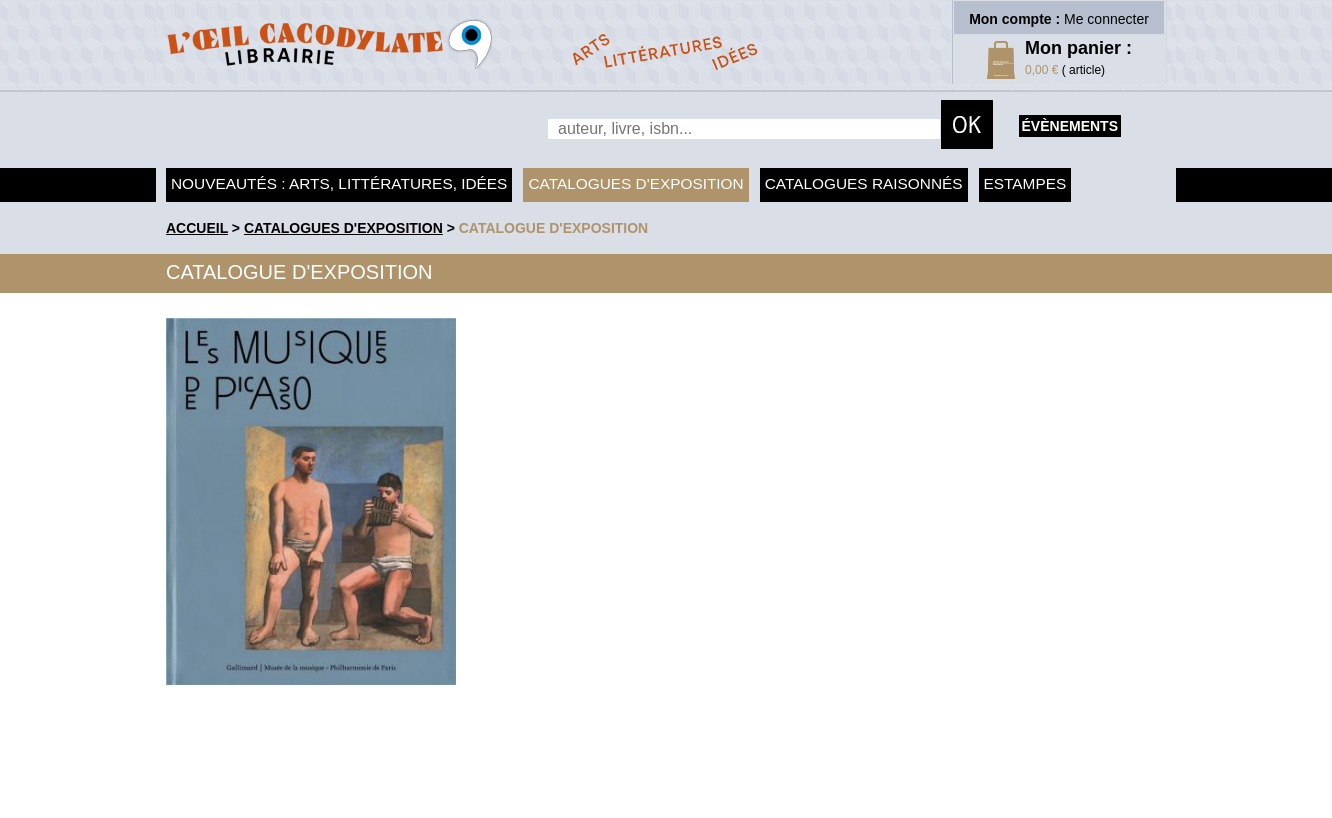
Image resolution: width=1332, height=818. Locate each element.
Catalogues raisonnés (864, 183)
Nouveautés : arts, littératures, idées (339, 183)
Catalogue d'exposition (554, 228)
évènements (1070, 126)
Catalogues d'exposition (635, 183)
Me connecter (1106, 19)
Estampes (1025, 183)
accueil (197, 228)
